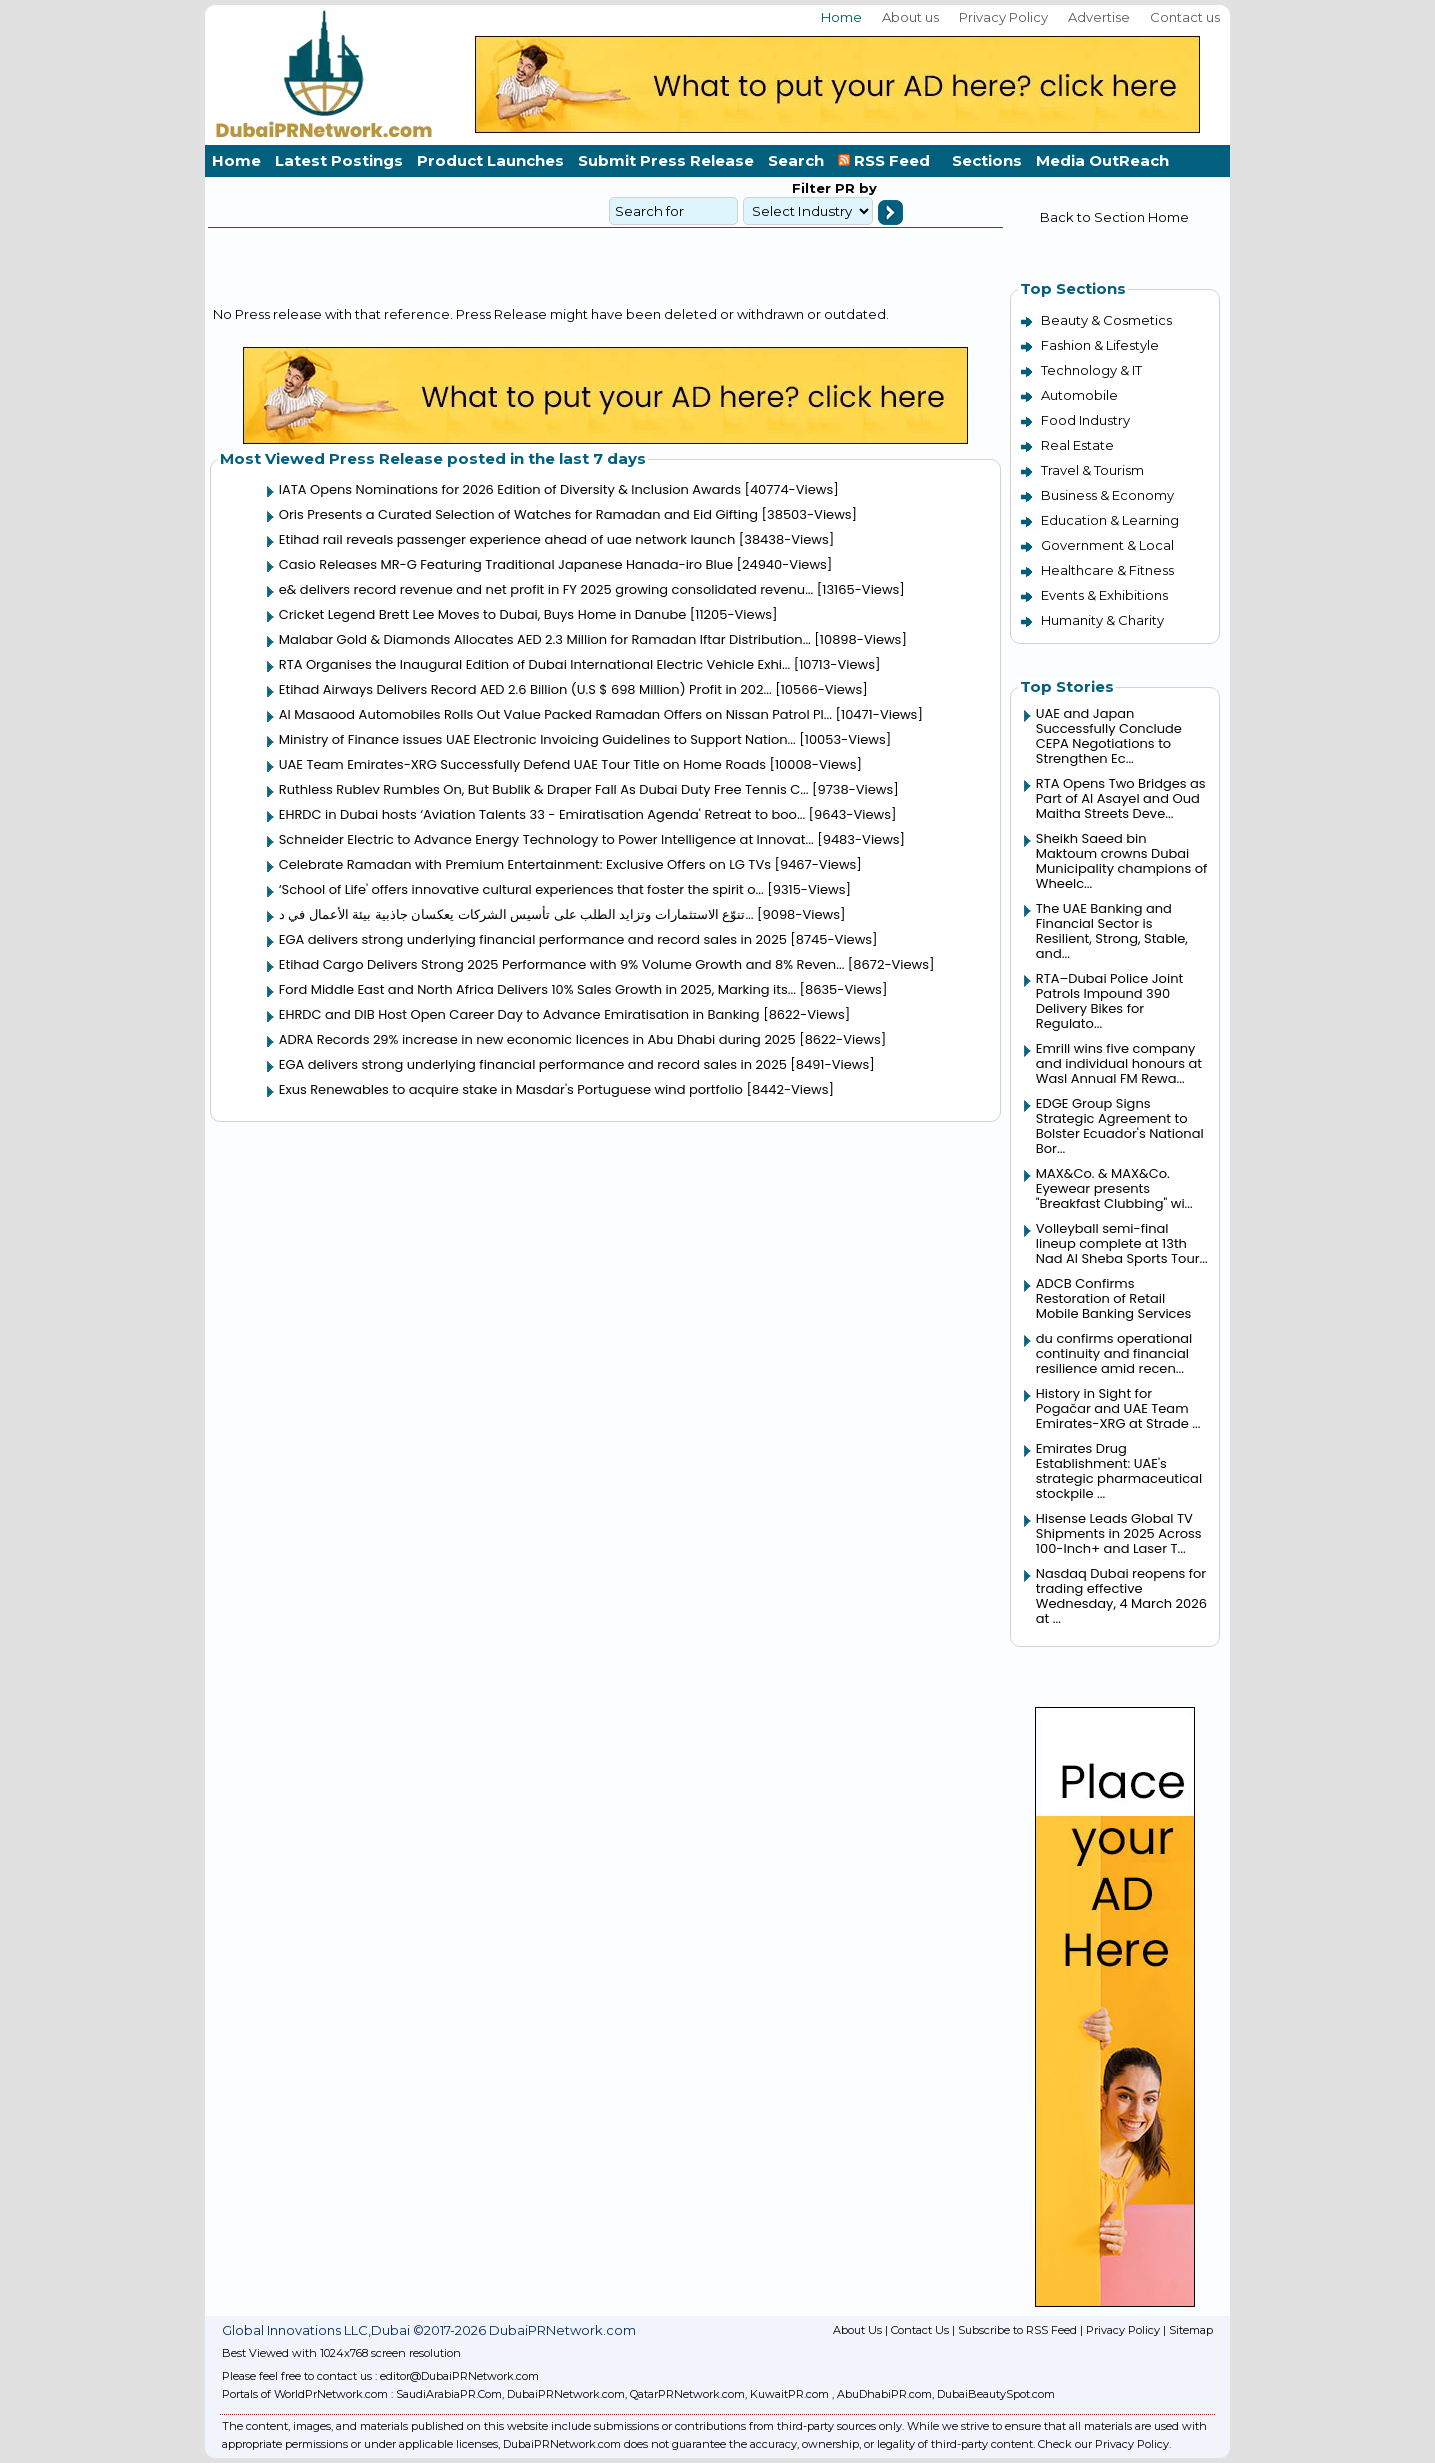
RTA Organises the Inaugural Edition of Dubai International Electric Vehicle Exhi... (534, 664)
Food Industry (1085, 420)
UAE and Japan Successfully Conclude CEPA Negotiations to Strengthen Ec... (1109, 736)
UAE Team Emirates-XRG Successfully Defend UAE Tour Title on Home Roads (522, 764)
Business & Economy (1107, 495)
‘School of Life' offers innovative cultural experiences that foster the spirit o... (521, 889)
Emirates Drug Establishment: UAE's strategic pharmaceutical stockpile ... (1119, 1471)
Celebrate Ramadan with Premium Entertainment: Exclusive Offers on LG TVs (525, 864)
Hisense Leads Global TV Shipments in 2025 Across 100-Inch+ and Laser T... (1119, 1533)
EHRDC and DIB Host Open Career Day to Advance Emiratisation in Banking (519, 1014)
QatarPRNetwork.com (687, 2394)
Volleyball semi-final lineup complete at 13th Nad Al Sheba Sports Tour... (1122, 1243)
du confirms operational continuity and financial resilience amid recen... (1114, 1353)
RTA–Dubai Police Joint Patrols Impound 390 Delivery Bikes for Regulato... (1109, 1001)
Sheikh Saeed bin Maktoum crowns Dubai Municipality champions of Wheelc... (1121, 861)
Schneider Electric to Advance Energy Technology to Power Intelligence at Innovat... (546, 839)
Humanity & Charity (1102, 620)
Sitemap (1191, 2330)
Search (796, 160)
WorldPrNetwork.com (331, 2394)
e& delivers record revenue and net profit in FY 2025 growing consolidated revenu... (546, 589)
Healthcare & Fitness (1107, 570)
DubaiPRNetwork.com (566, 2394)
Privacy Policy (1003, 17)
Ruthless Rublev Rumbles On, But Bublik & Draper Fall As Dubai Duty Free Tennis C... (544, 789)
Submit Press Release (666, 160)
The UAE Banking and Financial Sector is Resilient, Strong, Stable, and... (1112, 931)
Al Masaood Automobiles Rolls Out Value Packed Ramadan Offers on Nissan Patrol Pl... (555, 714)
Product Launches (490, 160)
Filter (811, 188)
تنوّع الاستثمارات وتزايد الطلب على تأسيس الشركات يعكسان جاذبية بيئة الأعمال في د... (516, 914)
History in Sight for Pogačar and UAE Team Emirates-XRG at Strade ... (1118, 1408)
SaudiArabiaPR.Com (449, 2394)
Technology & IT (1091, 370)
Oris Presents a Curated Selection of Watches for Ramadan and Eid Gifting (518, 514)
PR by (854, 188)
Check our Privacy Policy (1103, 2444)
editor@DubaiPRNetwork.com (459, 2376)
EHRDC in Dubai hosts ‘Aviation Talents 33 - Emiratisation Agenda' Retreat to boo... (542, 814)
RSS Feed (888, 160)
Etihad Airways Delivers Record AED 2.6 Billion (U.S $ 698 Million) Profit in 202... (525, 689)
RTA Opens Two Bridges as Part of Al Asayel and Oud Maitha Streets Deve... (1121, 798)
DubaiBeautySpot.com (996, 2394)
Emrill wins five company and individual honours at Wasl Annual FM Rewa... (1119, 1063)
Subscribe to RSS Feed (1017, 2330)
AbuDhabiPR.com (884, 2394)
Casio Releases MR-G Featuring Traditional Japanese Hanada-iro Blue (506, 564)
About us (910, 17)
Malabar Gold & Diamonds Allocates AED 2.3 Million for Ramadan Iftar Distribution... (545, 639)
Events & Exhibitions (1104, 595)
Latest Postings (339, 160)
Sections (987, 160)
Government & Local (1107, 545)
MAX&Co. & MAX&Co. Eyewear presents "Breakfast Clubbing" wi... (1114, 1188)
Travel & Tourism (1092, 470)
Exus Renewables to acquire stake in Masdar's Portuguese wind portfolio (511, 1089)
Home (841, 17)
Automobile (1079, 395)
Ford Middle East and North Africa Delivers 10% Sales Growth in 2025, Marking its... (537, 989)
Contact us (1185, 17)
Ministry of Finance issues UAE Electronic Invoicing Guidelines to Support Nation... (537, 739)
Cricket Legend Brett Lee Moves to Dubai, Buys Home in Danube (483, 614)
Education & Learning (1110, 520)
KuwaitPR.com (789, 2394)
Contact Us (920, 2330)
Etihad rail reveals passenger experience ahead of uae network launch (507, 539)
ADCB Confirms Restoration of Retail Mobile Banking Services (1114, 1298)
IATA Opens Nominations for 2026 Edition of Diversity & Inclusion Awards (510, 489)
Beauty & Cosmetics (1106, 320)
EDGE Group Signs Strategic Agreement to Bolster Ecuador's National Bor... (1120, 1126)
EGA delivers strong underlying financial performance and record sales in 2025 (533, 939)
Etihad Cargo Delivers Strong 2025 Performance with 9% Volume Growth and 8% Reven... (562, 964)
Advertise (1099, 17)
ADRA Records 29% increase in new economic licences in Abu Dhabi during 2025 (537, 1039)
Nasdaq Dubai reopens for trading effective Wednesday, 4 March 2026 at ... (1121, 1596)
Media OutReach (1102, 160)
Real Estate (1077, 445)
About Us (857, 2330)
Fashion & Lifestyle (1100, 345)
